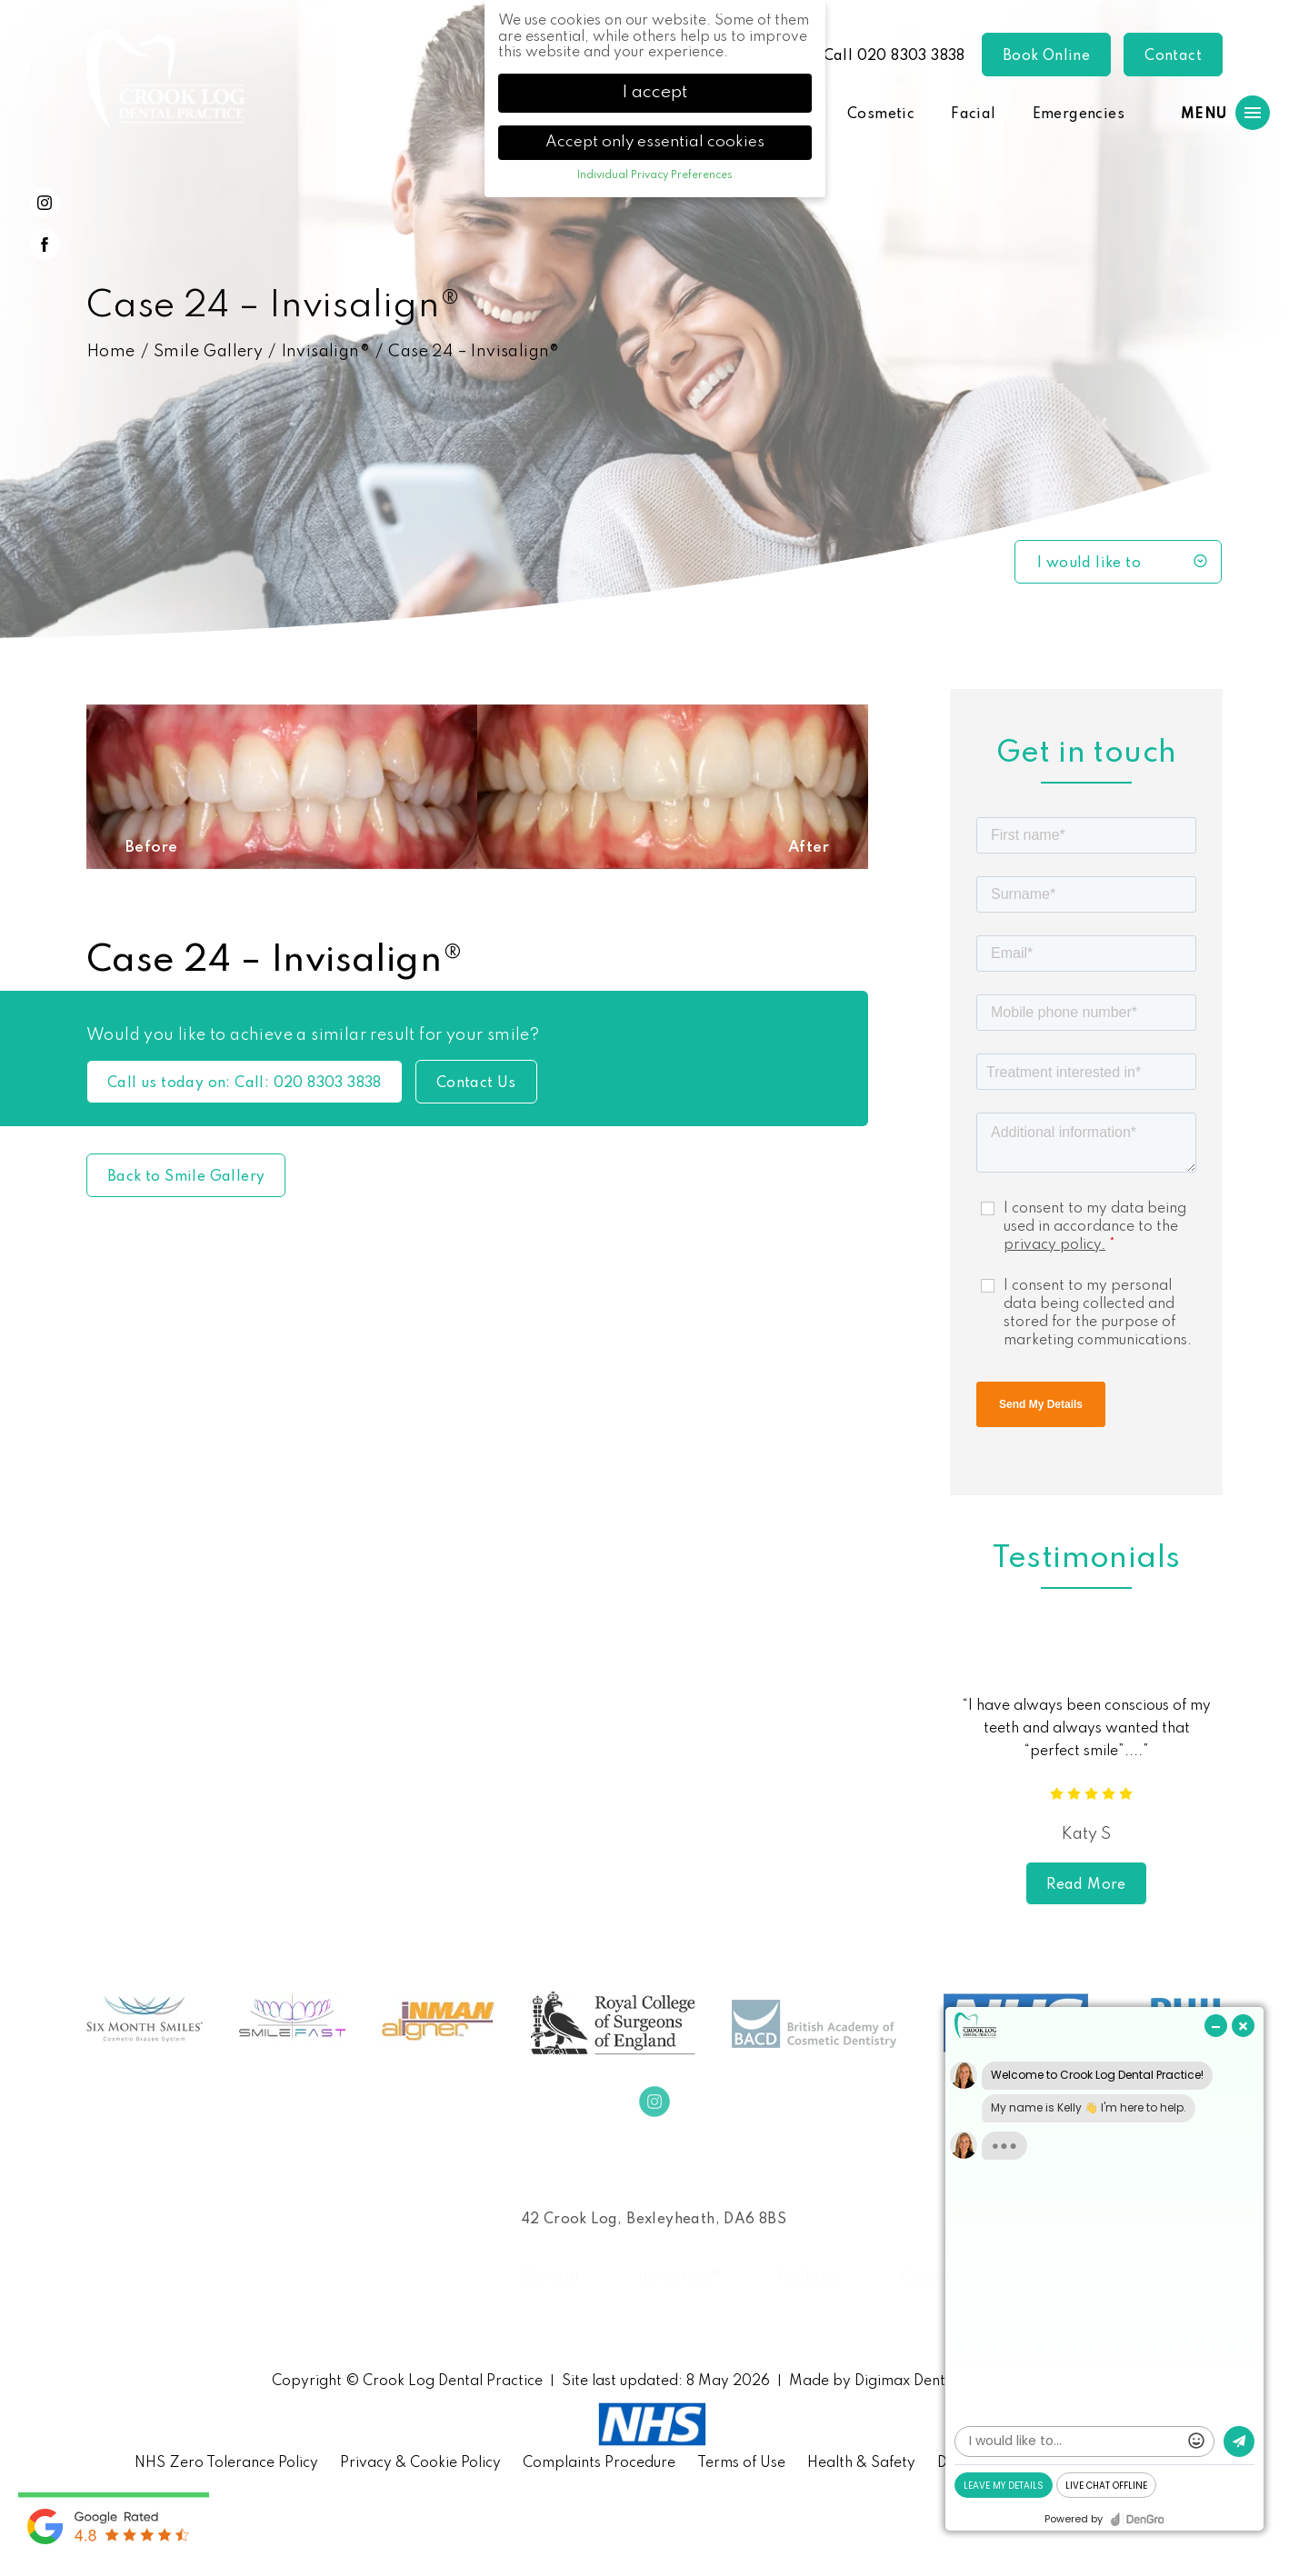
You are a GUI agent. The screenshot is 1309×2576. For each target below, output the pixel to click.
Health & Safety (861, 2463)
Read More (1086, 1885)
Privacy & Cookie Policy (420, 2463)
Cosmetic (880, 114)
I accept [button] (654, 93)
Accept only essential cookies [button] (654, 142)
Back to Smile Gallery (186, 1177)
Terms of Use (741, 2463)
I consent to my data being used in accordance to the (1095, 1227)
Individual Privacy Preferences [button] (655, 175)
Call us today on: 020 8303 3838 (244, 1083)
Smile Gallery (208, 352)
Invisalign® (326, 352)
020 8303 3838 (911, 56)
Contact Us (476, 1083)
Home (111, 352)
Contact (1173, 56)
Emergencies (1078, 114)
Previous (942, 1769)
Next (1230, 1769)
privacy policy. (1054, 1245)
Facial (973, 114)
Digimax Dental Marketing (943, 2381)
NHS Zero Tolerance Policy (226, 2463)
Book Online (1046, 56)
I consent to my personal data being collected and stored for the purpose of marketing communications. (1098, 1313)
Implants (810, 2278)
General (550, 2278)
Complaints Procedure (599, 2463)
